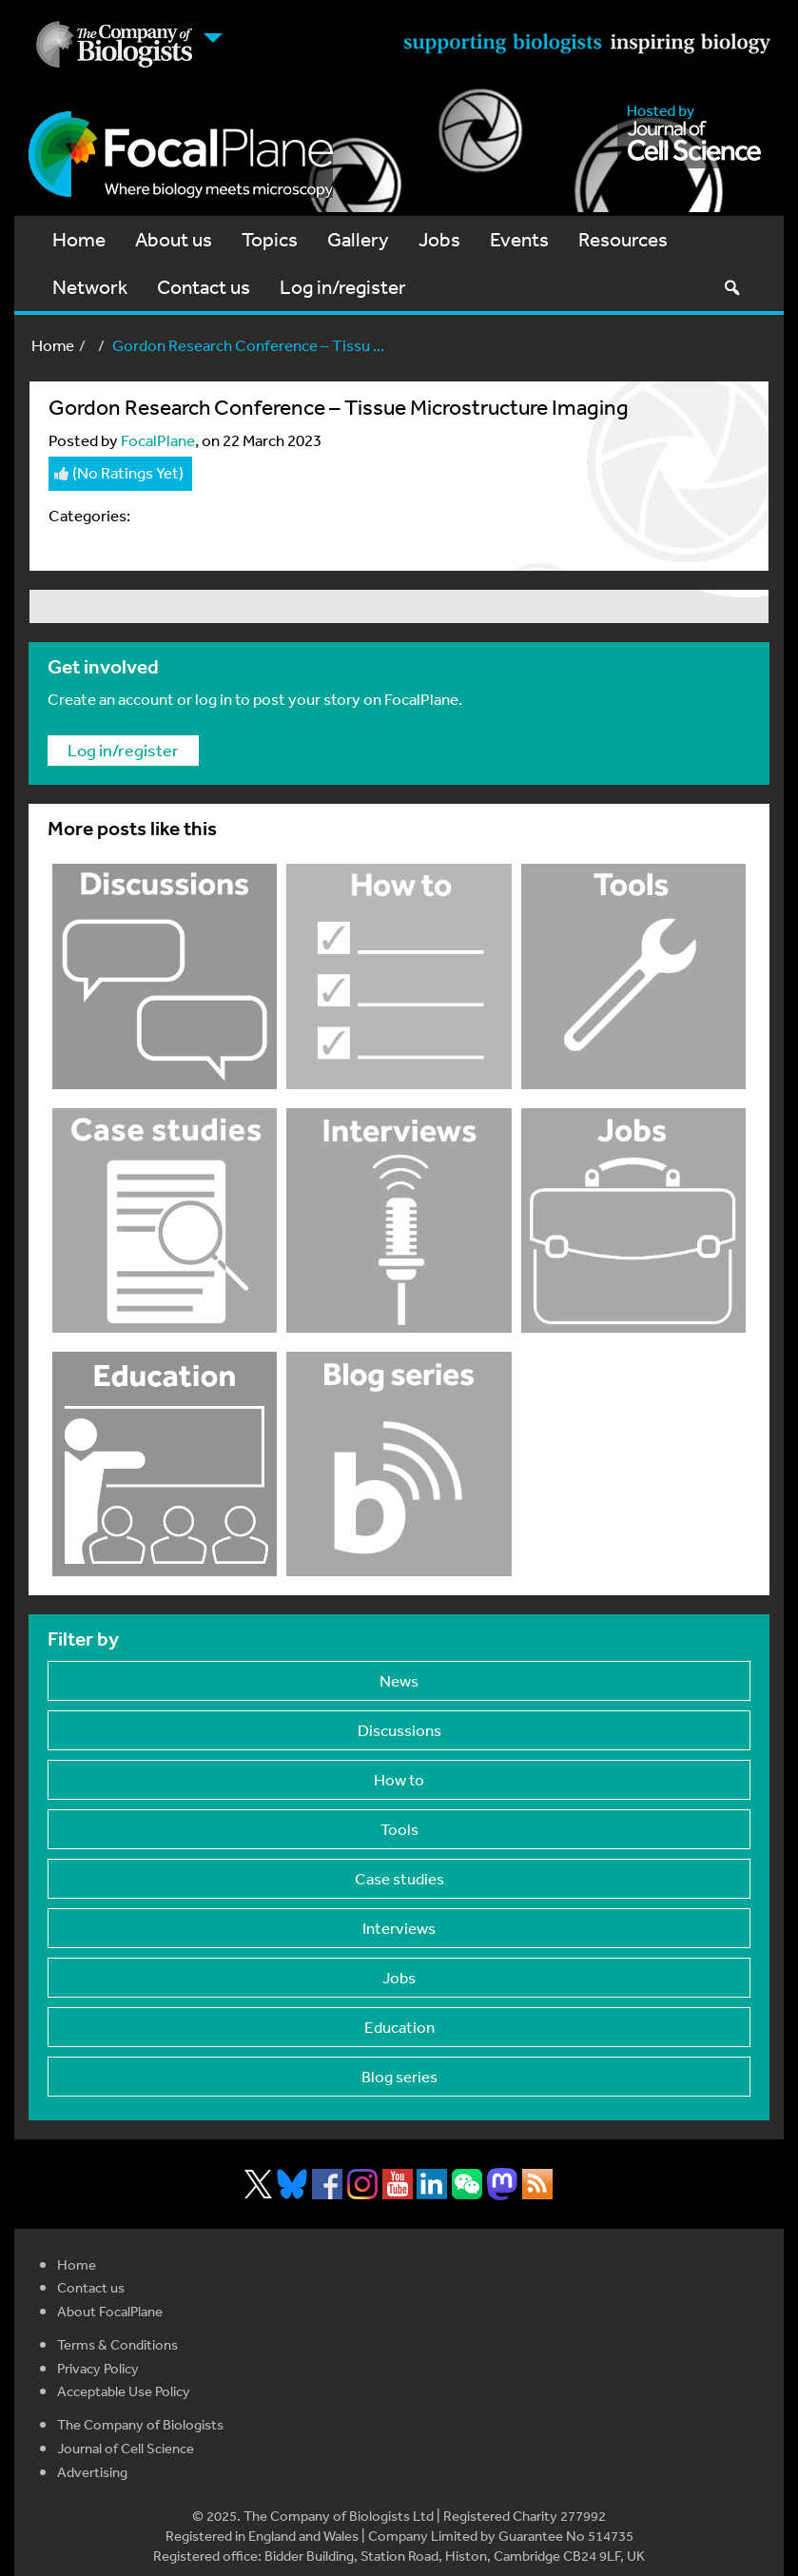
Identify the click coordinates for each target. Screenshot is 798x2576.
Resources (623, 239)
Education (399, 2027)
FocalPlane (158, 440)
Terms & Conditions (117, 2344)
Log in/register (343, 287)
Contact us (203, 287)
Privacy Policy (98, 2368)
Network (89, 287)
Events (519, 239)
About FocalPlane (110, 2311)
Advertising (92, 2472)
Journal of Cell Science (125, 2448)
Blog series (399, 2076)
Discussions (399, 1730)
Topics (270, 239)
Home (79, 239)
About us (173, 239)
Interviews (399, 1928)
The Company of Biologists (140, 2424)
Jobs (439, 239)
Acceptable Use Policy (123, 2391)
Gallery (358, 239)
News (399, 1680)
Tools (399, 1829)
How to (399, 1779)
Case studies (399, 1878)
